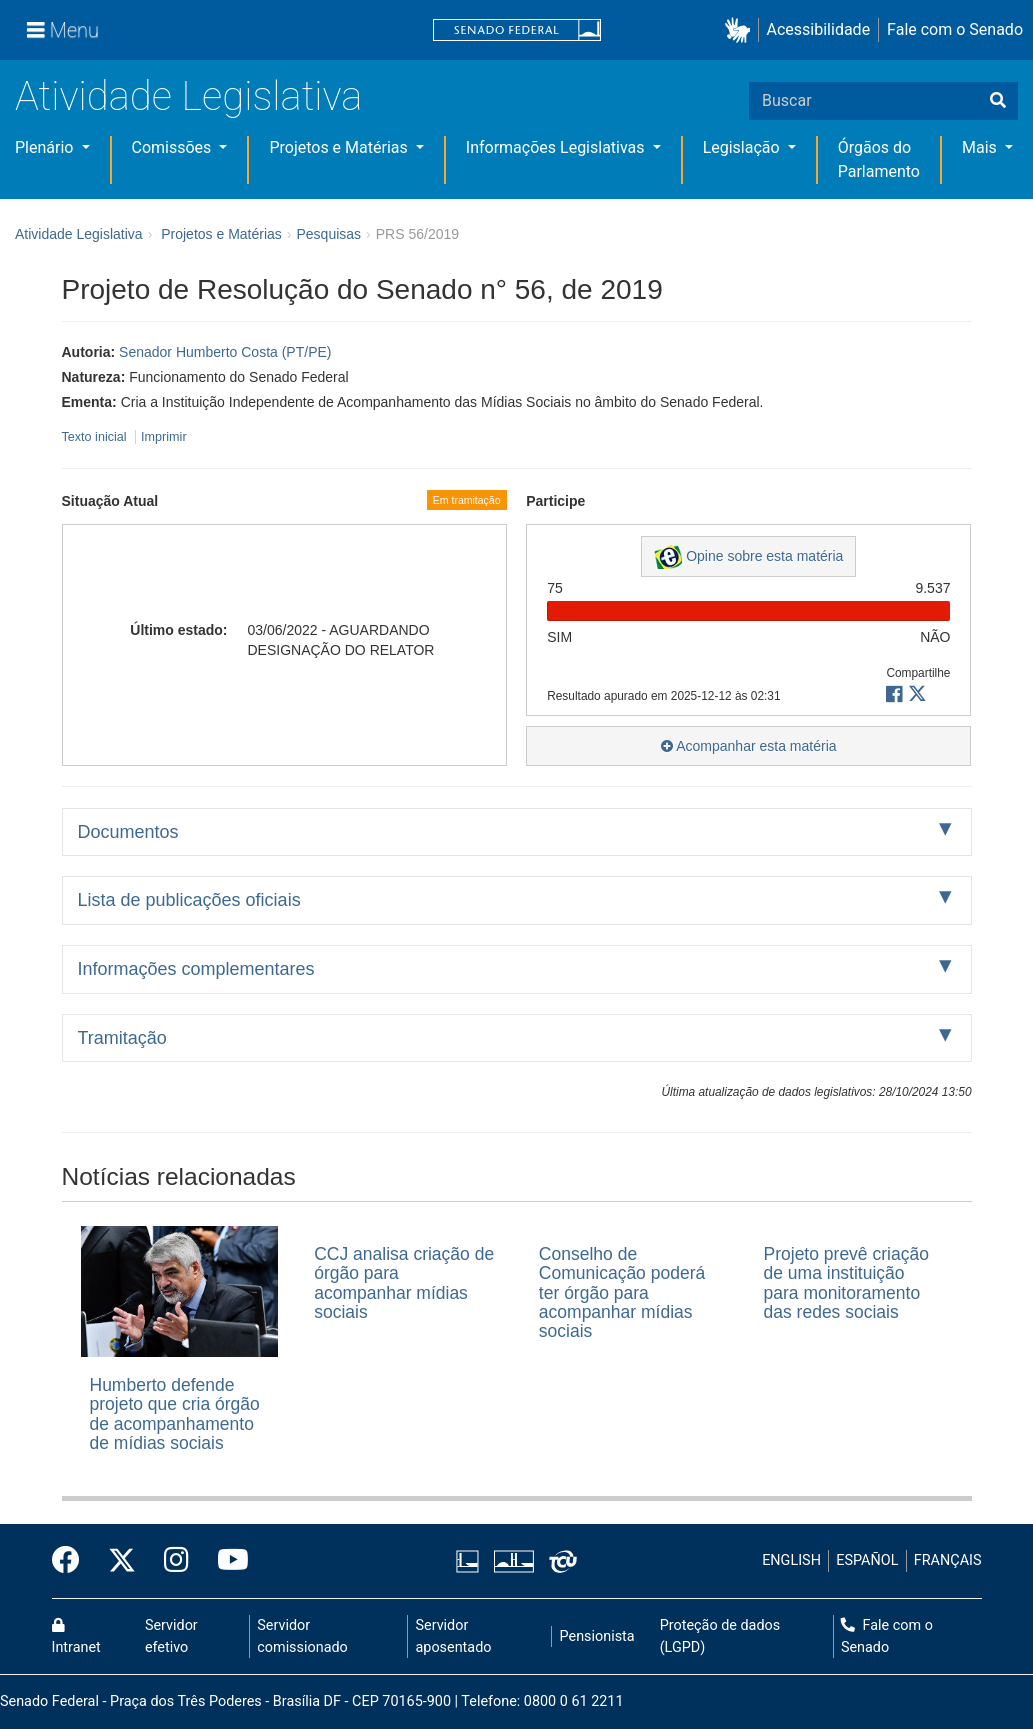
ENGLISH (791, 1560)
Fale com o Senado (955, 29)
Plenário (46, 147)
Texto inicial (96, 437)
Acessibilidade (819, 29)
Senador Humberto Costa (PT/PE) (225, 352)
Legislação (743, 147)
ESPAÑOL (867, 1560)
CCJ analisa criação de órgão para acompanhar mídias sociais (404, 1283)
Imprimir (163, 437)
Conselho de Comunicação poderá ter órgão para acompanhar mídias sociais (622, 1292)
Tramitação (122, 1038)
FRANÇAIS (948, 1560)
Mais (981, 147)
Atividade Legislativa (188, 96)
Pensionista (597, 1636)
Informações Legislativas (557, 147)
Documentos (128, 832)
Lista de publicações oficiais (189, 900)
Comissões (174, 147)
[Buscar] (998, 101)
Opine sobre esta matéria (748, 557)
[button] (741, 30)
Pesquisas (328, 234)
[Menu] (63, 30)
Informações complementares (196, 969)
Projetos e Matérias (340, 147)
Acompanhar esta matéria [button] (748, 746)
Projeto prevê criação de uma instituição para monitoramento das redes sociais (846, 1283)
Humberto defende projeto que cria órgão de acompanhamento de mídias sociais (175, 1414)
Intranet (76, 1637)
